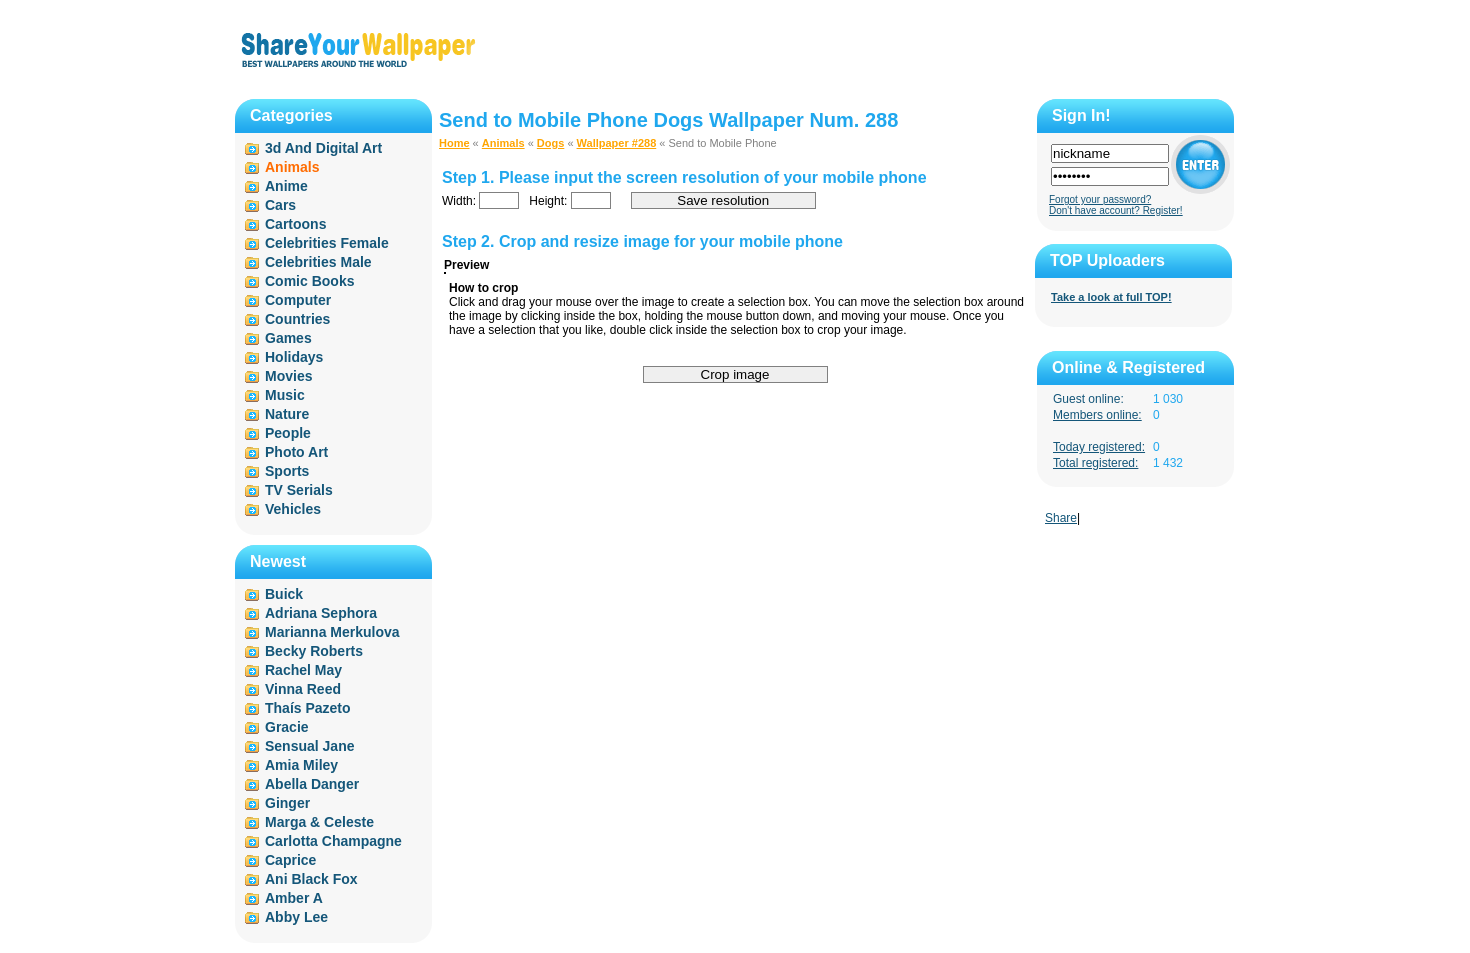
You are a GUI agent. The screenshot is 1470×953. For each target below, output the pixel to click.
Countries (297, 319)
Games (288, 338)
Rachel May (303, 670)
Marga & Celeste (319, 822)
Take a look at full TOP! (1111, 297)
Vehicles (293, 509)
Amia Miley (301, 765)
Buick (284, 594)
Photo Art (296, 452)
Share (1061, 518)
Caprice (290, 860)
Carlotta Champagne (333, 841)
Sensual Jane (310, 746)
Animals (503, 143)
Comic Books (309, 281)
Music (285, 395)
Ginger (287, 803)
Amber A (294, 898)
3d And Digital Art (323, 148)
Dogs (551, 143)
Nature (287, 414)
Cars (280, 205)
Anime (286, 186)
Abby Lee (296, 917)
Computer (298, 300)
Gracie (287, 727)
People (288, 433)
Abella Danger (312, 784)
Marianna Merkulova (332, 632)
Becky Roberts (314, 651)
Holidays (294, 357)
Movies (288, 376)
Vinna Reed (303, 689)
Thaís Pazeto (308, 708)
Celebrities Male (318, 262)
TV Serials (299, 490)
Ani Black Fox (311, 879)
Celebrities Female (327, 243)
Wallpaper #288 (617, 143)
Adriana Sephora (321, 613)
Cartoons (295, 224)
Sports (287, 471)
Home (454, 143)
